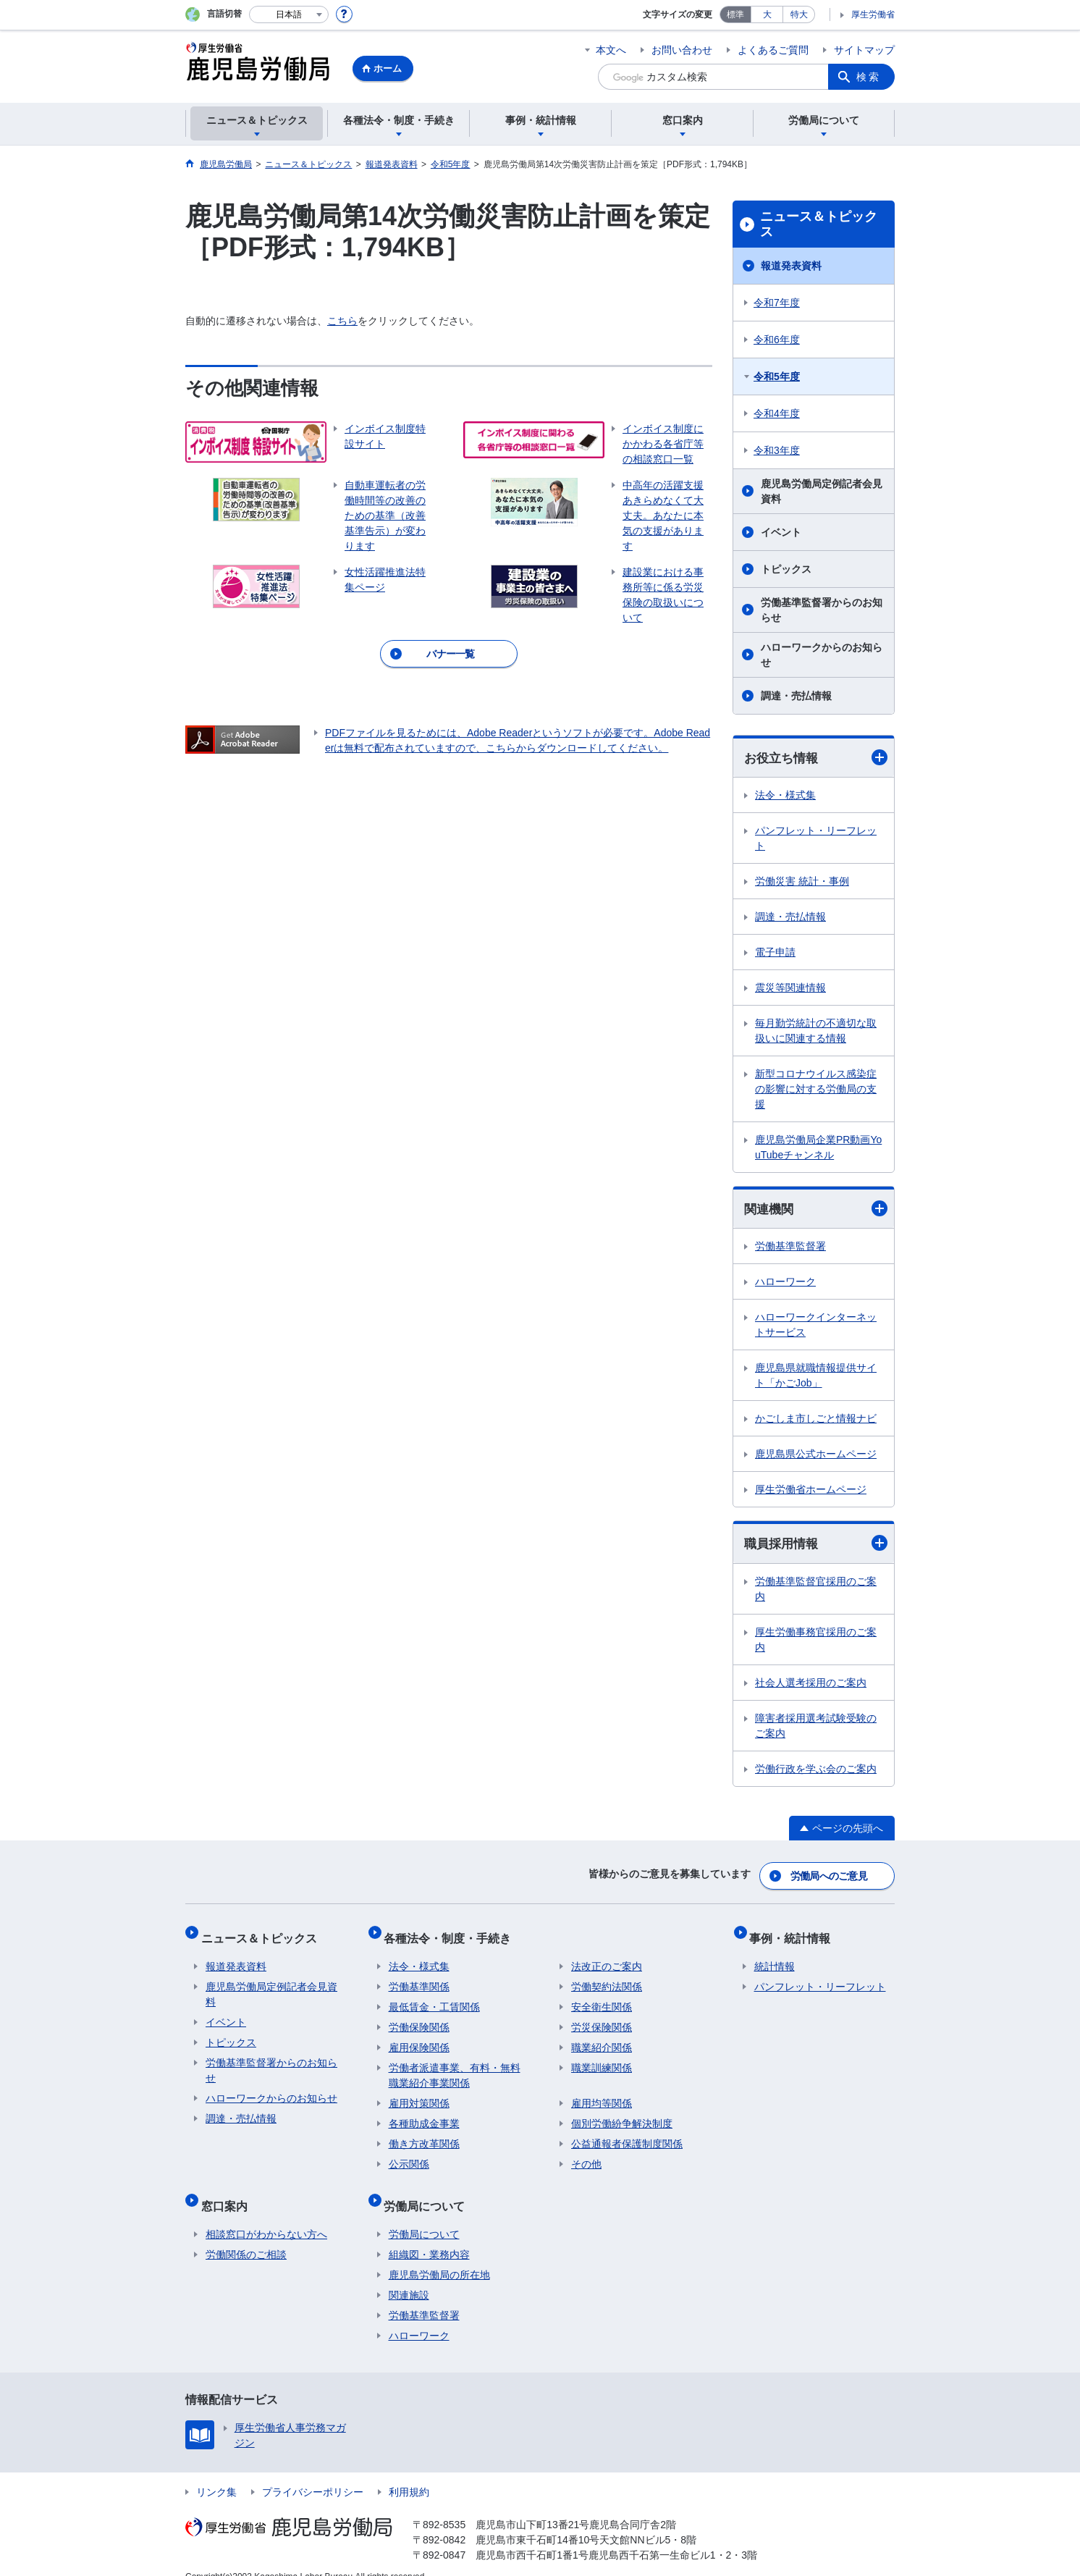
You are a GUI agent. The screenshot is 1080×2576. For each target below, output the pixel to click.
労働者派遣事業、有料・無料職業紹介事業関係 (454, 2065)
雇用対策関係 (419, 2093)
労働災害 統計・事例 (802, 882)
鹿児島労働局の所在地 (439, 2255)
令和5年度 (777, 376)
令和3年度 (777, 450)
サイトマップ (864, 50)
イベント (781, 532)
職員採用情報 (815, 1545)
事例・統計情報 (794, 1932)
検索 (868, 77)
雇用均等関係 (601, 2093)
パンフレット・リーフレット (816, 838)
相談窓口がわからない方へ (266, 2215)
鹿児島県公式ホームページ (816, 1456)
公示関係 (409, 2154)
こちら (342, 321)
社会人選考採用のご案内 (810, 1685)
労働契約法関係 (606, 1976)
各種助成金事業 (424, 2113)
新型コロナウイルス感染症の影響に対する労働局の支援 (816, 1090)
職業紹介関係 (601, 2037)
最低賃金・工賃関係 (434, 1997)
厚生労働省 (873, 14)
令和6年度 (777, 339)
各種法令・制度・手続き (452, 1932)
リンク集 (216, 2472)
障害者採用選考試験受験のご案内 (816, 1727)
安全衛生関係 (601, 1997)
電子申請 (775, 953)
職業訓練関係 (601, 2057)
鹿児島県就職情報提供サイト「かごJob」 (816, 1377)
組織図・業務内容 (429, 2235)
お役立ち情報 (815, 757)
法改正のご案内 (606, 1956)
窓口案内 (229, 2190)
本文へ (611, 50)
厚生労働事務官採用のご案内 (816, 1641)
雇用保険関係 (419, 2037)
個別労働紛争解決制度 (621, 2113)
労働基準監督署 (790, 1248)
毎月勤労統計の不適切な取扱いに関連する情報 (816, 1031)
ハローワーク (785, 1283)
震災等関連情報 (790, 988)
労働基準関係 (419, 1976)
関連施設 (409, 2275)
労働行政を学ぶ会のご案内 (816, 1771)
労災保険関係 (601, 2017)
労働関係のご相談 (246, 2235)
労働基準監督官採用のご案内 (816, 1591)
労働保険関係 (419, 2017)
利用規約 (409, 2472)
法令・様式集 (785, 795)
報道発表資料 (791, 266)
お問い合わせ (681, 50)
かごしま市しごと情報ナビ (816, 1420)
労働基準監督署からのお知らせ (821, 610)
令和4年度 (777, 413)
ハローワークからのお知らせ (821, 654)
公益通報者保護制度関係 (627, 2133)
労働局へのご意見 (829, 1875)
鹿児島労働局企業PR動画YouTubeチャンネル (818, 1148)
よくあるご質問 (773, 50)
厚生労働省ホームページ (810, 1491)
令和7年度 (777, 302)
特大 (799, 14)
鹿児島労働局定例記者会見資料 (821, 491)
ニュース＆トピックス (818, 224)
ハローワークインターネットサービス (816, 1326)
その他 (586, 2154)
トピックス (786, 569)
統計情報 (774, 1956)
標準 (735, 14)
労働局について (429, 2190)
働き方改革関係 (424, 2133)
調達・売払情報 (796, 696)
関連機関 (815, 1210)
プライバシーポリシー (312, 2472)
